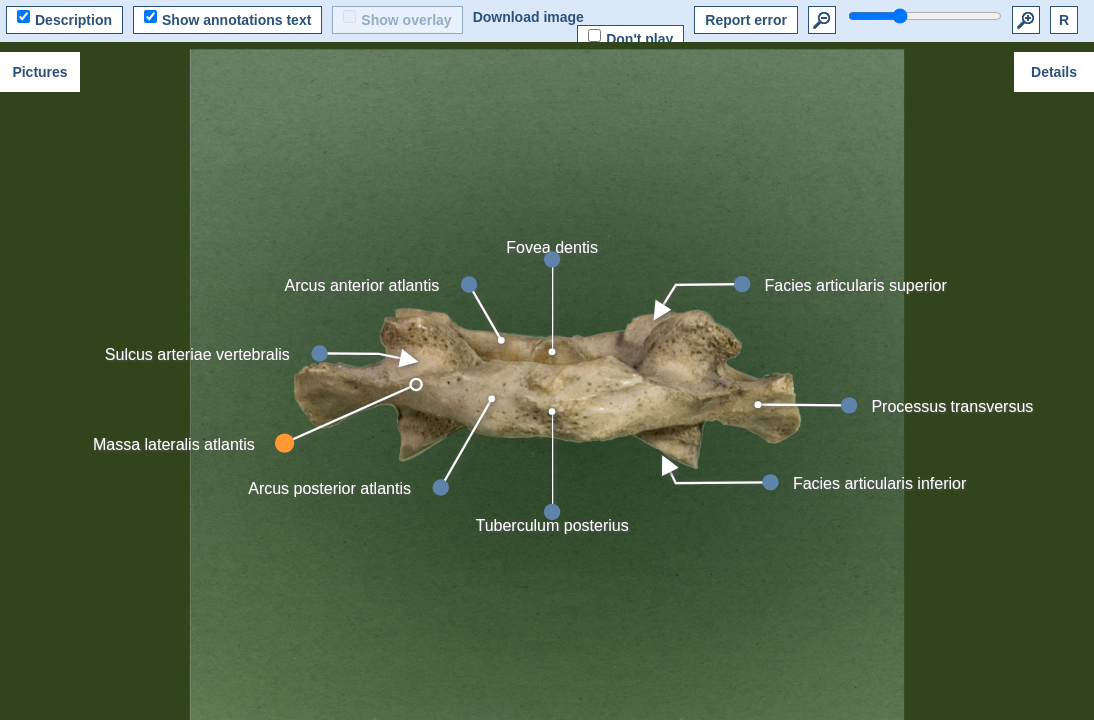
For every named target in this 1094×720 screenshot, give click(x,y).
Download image (528, 17)
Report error (746, 20)
